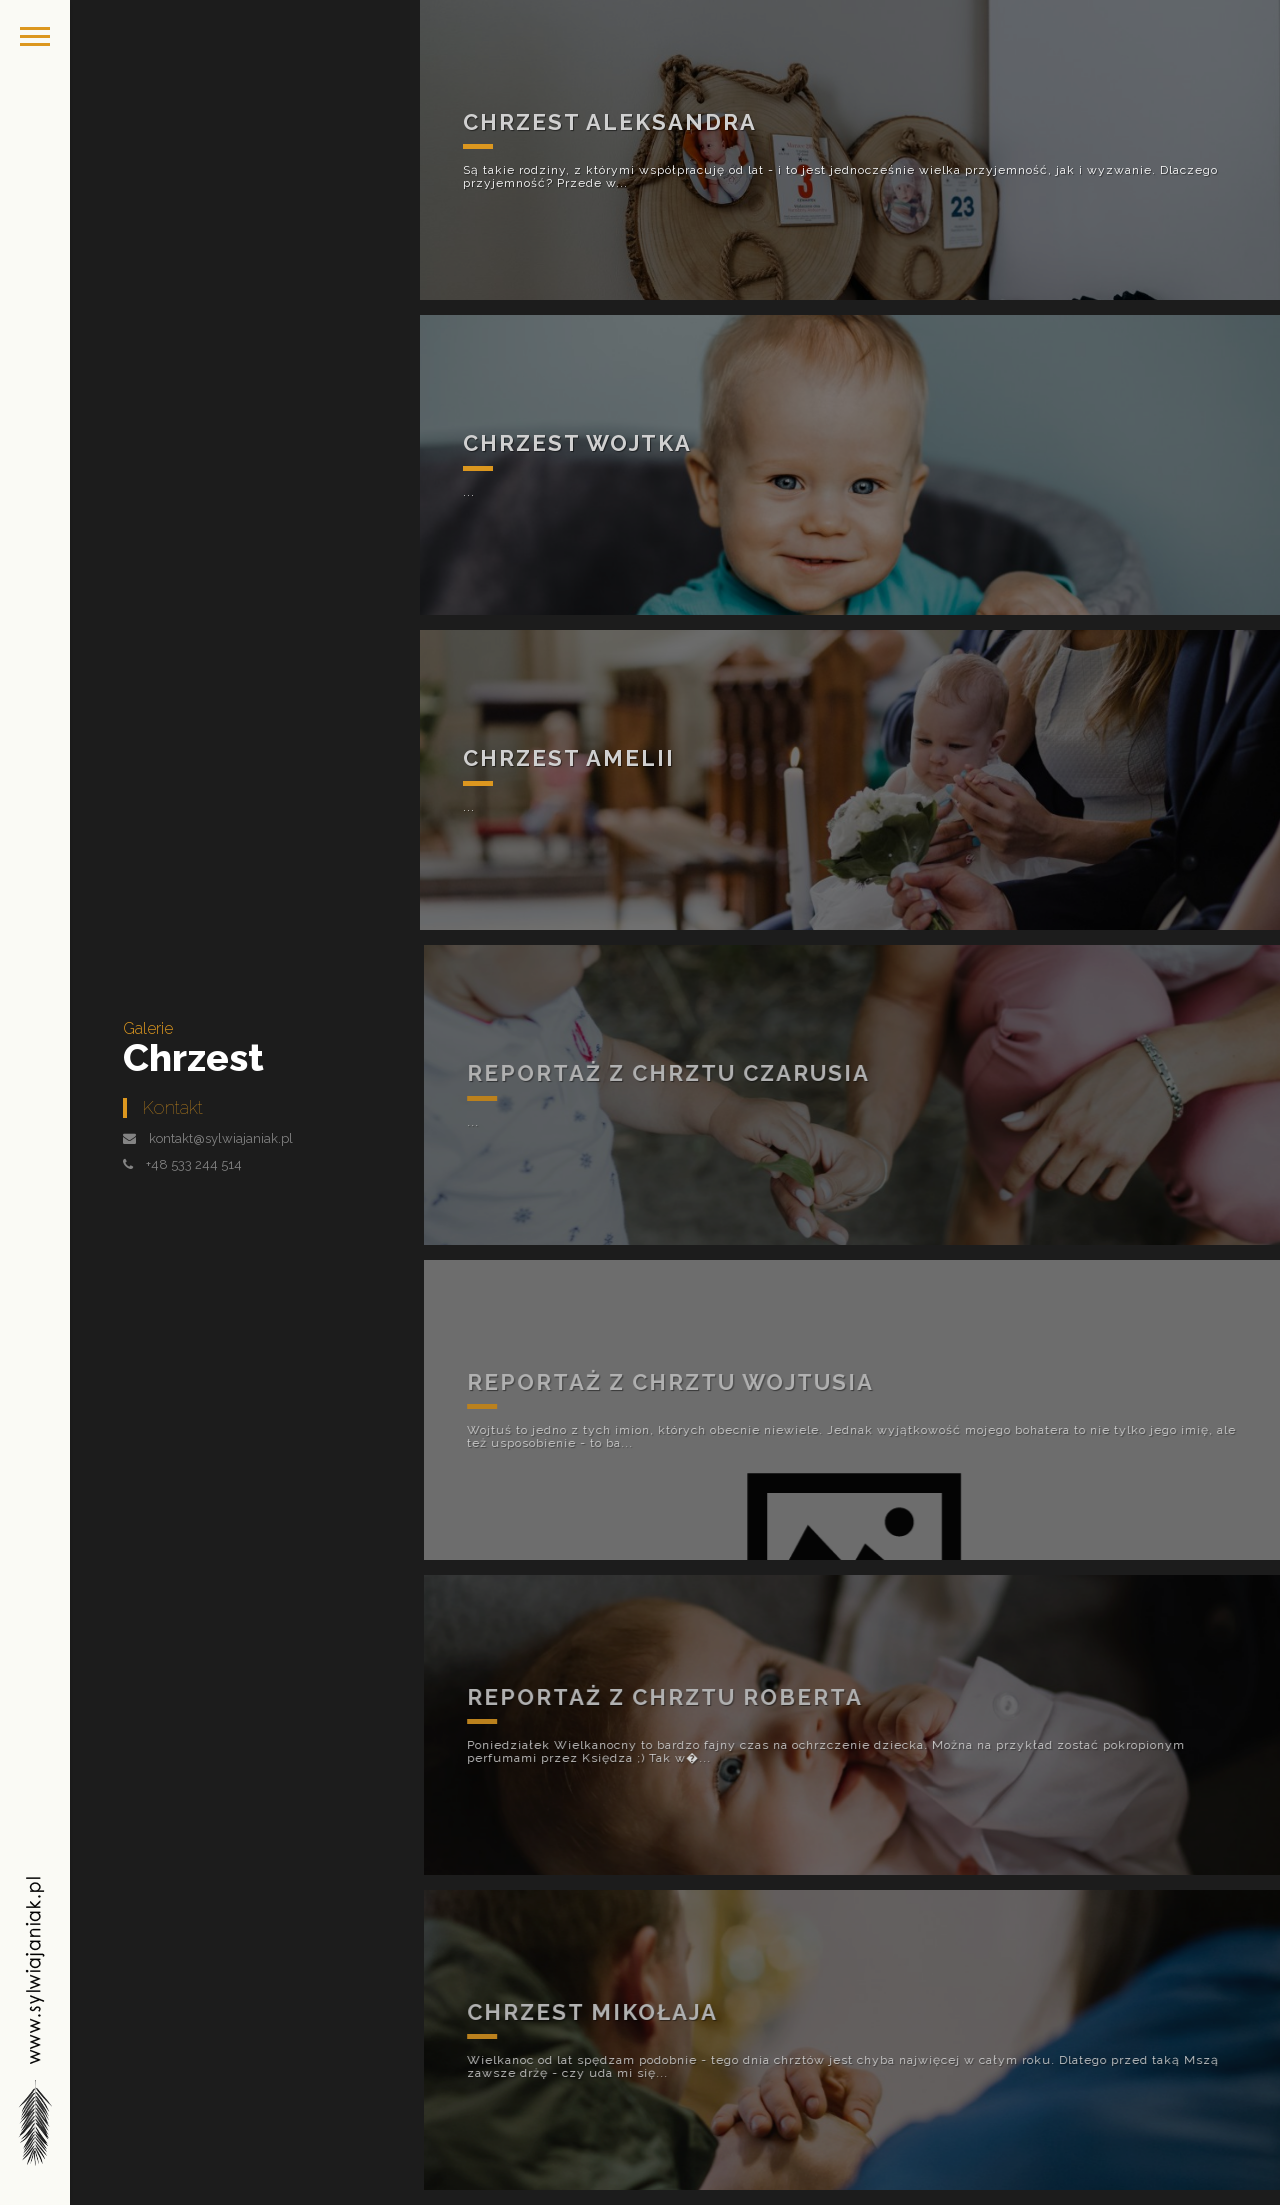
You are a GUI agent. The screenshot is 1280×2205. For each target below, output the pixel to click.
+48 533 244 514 (194, 1164)
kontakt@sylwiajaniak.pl (221, 1138)
